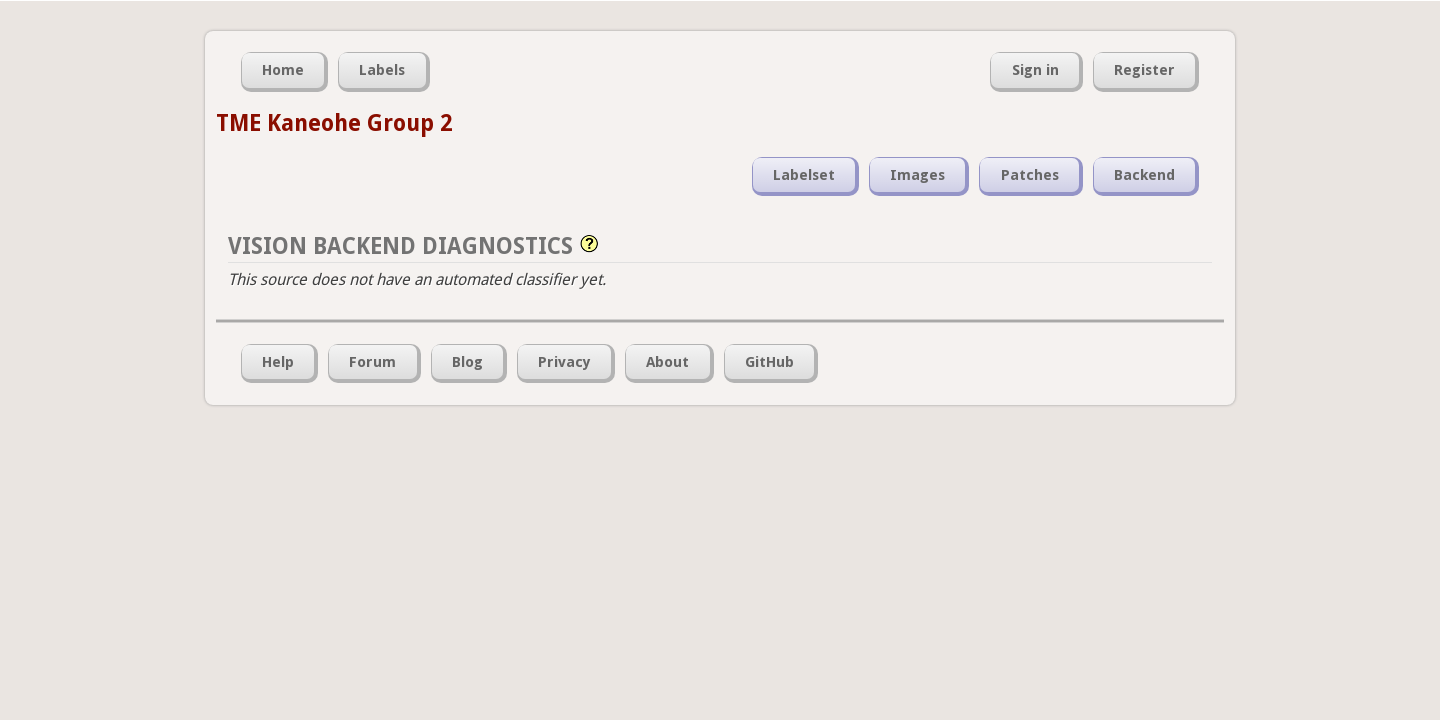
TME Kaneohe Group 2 (334, 123)
